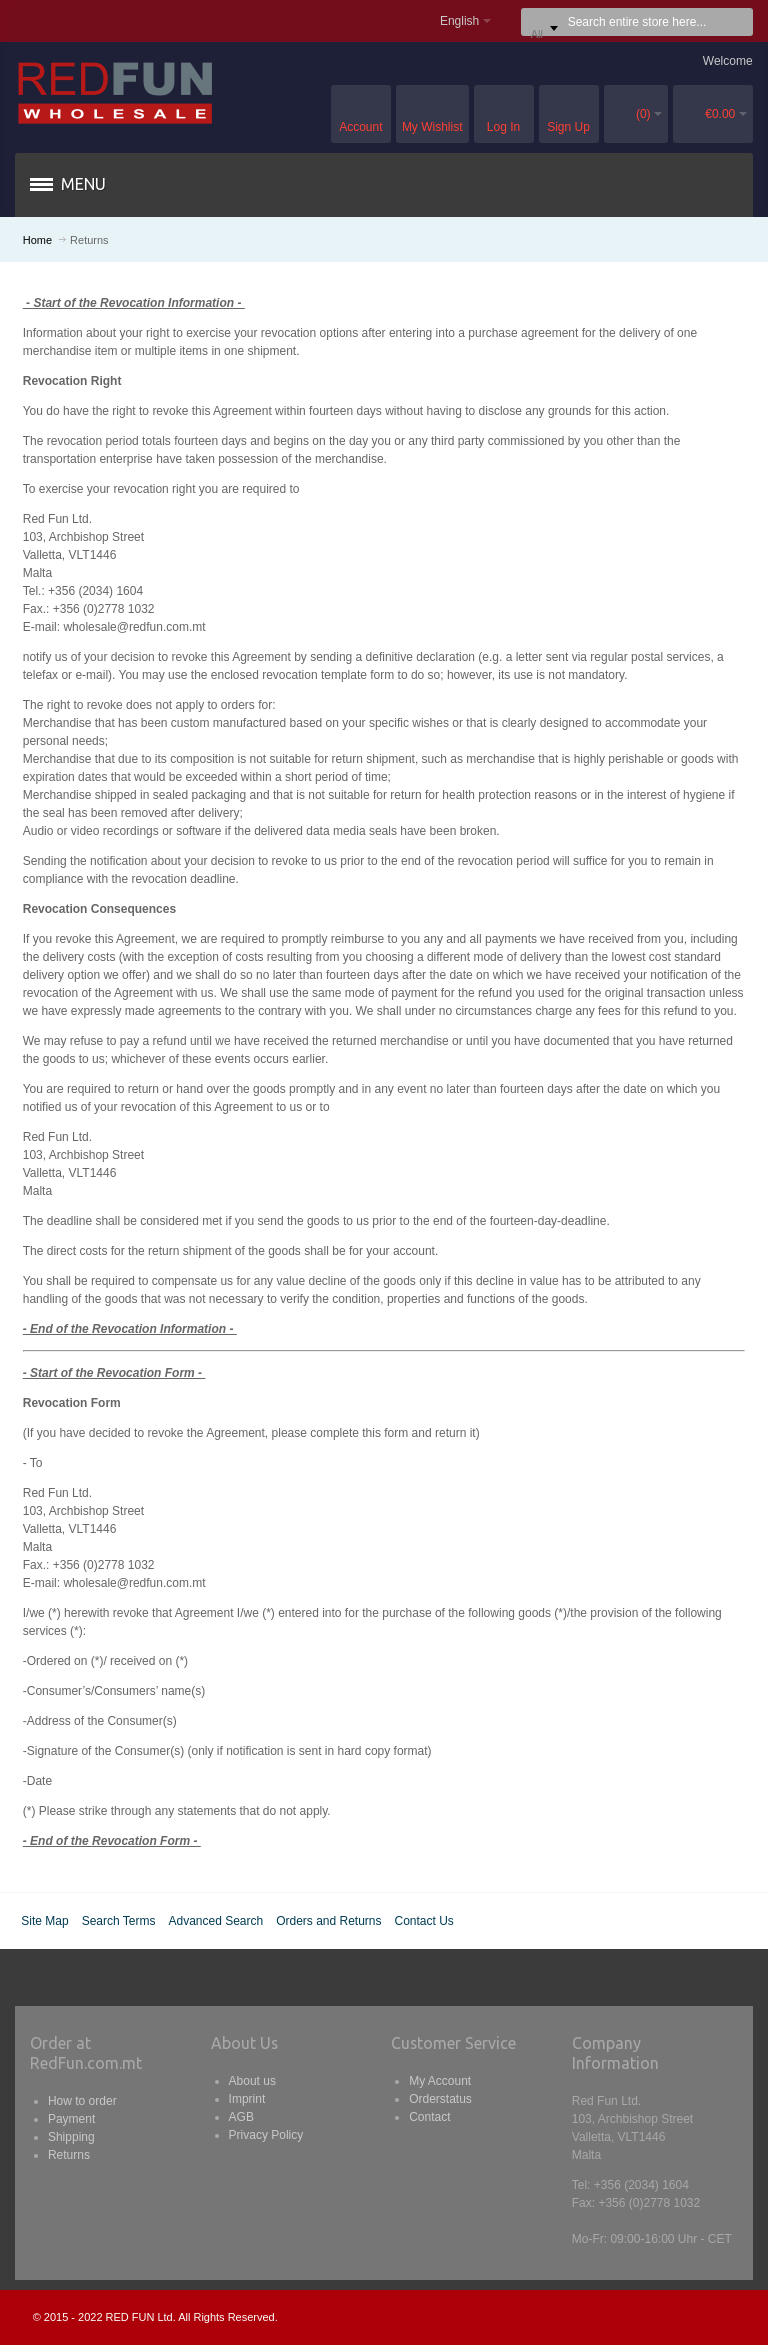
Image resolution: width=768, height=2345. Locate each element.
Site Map (44, 1921)
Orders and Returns (328, 1921)
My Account (440, 2081)
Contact (429, 2117)
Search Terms (119, 1921)
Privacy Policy (266, 2135)
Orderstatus (440, 2099)
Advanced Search (215, 1921)
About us (252, 2081)
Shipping (71, 2137)
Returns (69, 2155)
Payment (71, 2119)
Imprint (247, 2099)
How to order (82, 2101)
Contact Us (424, 1921)
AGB (241, 2117)
